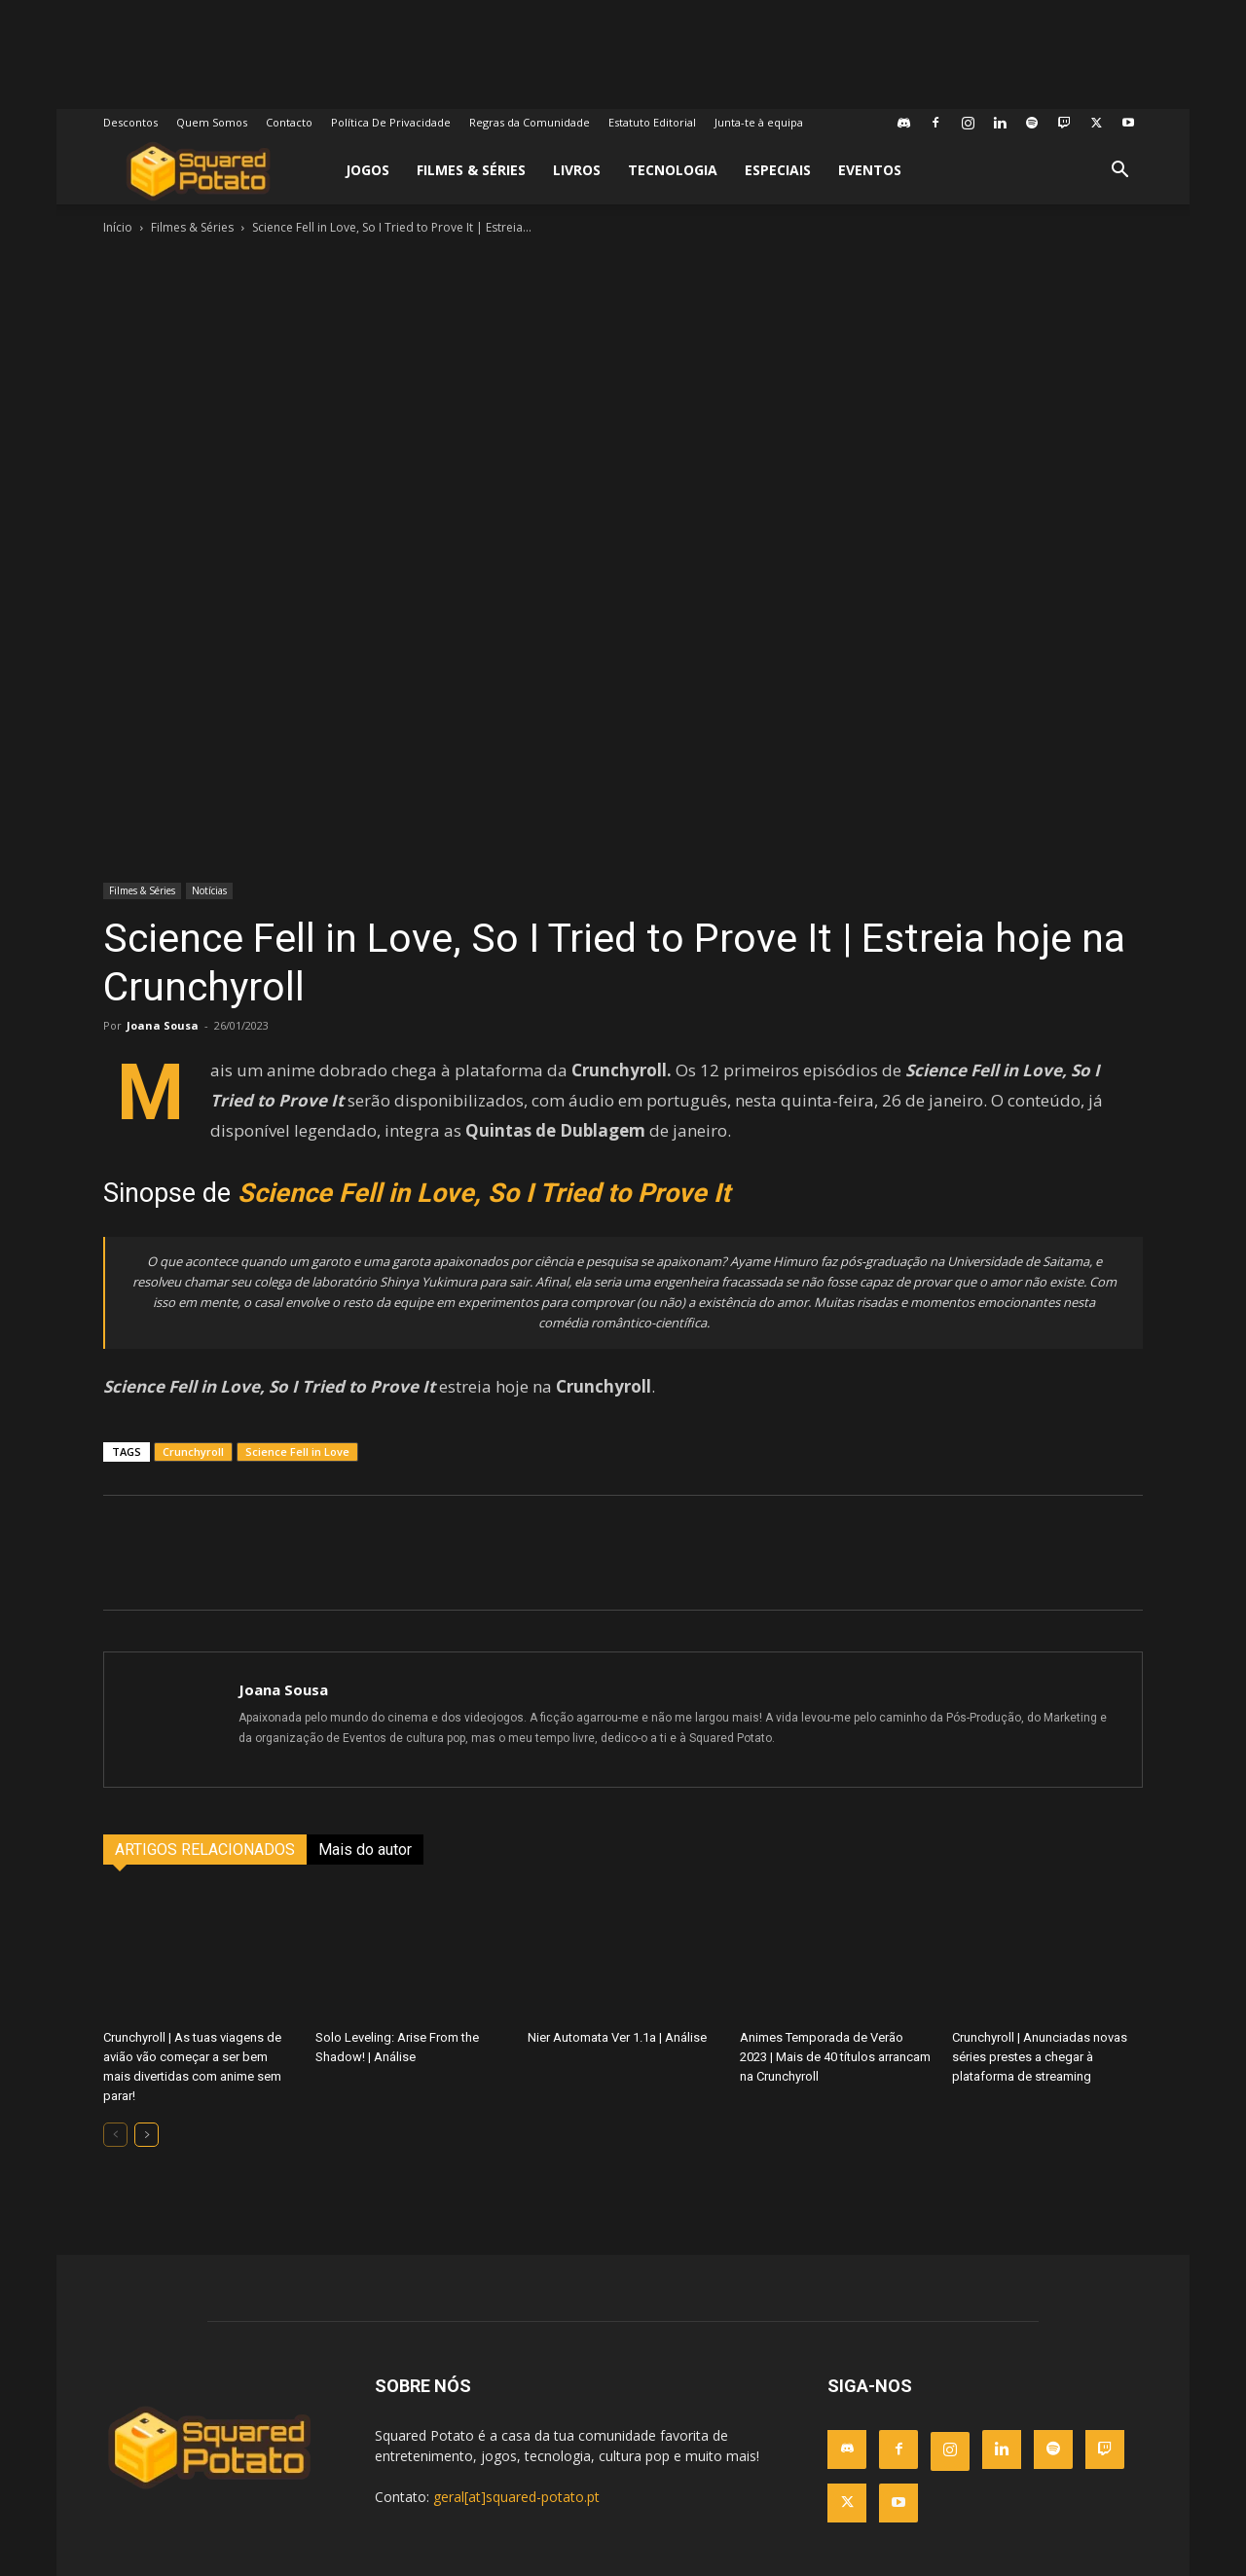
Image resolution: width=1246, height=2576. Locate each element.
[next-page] (146, 2134)
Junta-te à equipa (759, 122)
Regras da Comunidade (529, 122)
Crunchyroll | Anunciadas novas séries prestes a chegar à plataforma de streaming (1039, 2057)
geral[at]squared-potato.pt (516, 2496)
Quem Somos (211, 122)
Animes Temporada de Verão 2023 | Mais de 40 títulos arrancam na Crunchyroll (835, 2057)
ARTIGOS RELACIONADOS (205, 1849)
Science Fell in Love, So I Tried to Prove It (484, 1193)
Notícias (209, 890)
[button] (1119, 172)
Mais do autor (365, 1849)
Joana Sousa (163, 1025)
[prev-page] (115, 2134)
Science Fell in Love (297, 1451)
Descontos (130, 122)
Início (117, 227)
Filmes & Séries (471, 170)
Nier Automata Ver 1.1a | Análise (617, 2037)
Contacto (289, 122)
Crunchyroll (193, 1451)
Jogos (367, 170)
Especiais (778, 170)
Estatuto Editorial (652, 122)
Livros (577, 170)
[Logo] (198, 170)
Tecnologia (672, 170)
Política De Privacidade (391, 122)
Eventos (869, 170)
